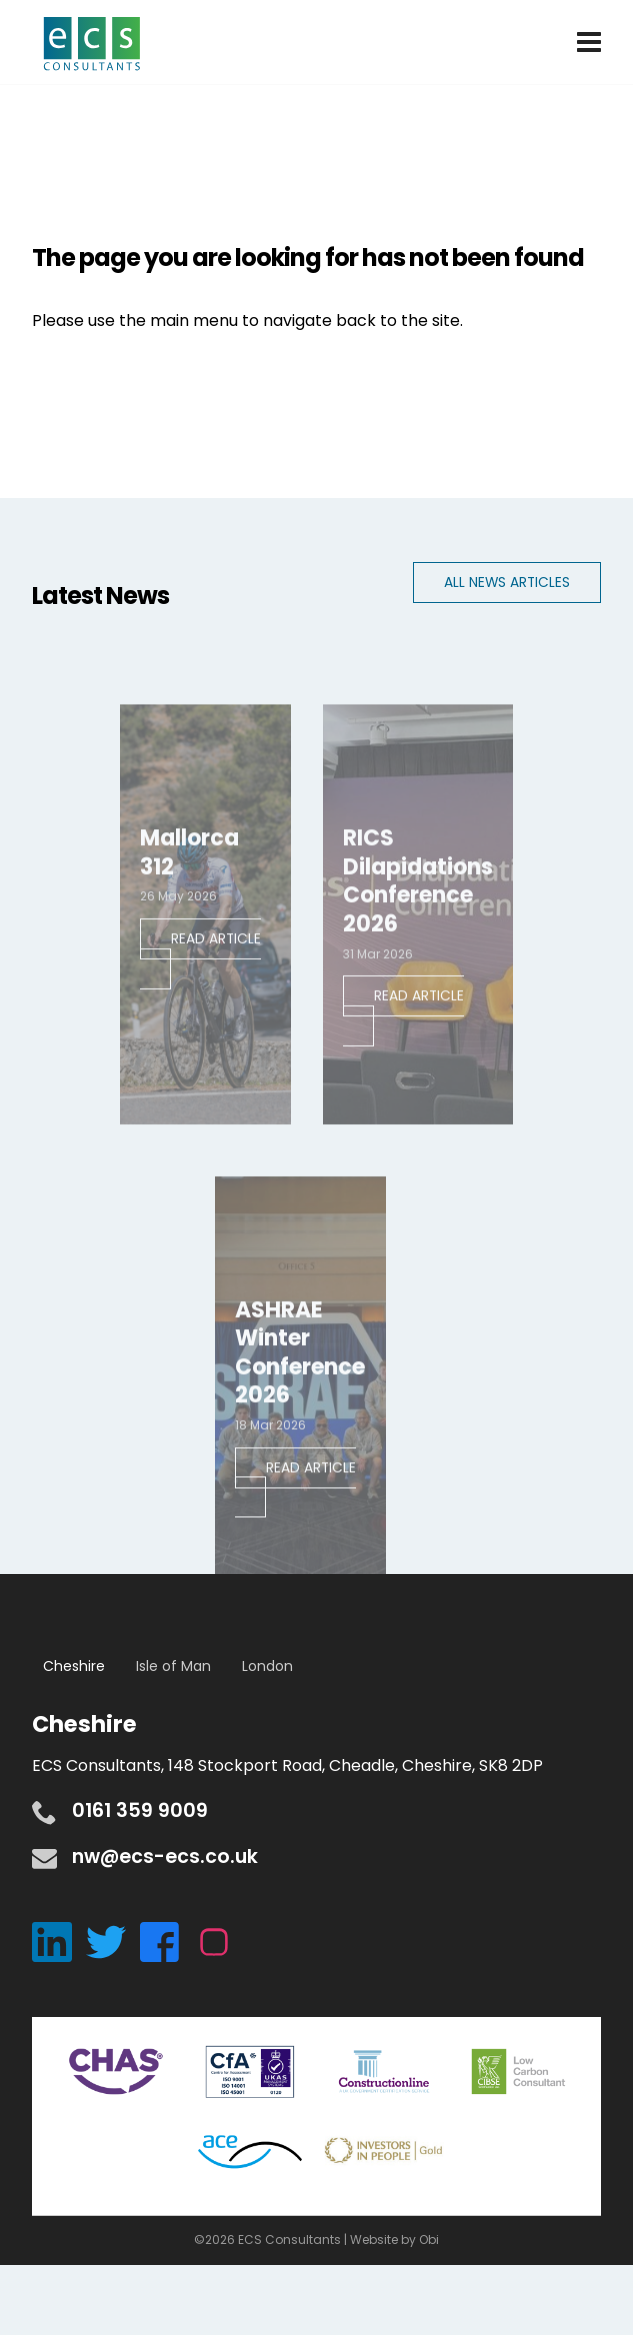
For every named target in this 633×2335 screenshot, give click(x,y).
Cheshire (74, 1666)
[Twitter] (113, 1941)
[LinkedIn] (59, 1941)
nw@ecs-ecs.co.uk (165, 1856)
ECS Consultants (92, 44)
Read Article (216, 955)
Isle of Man (173, 1666)
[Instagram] (219, 1941)
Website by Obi (394, 2239)
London (267, 1666)
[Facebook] (167, 1941)
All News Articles (507, 582)
